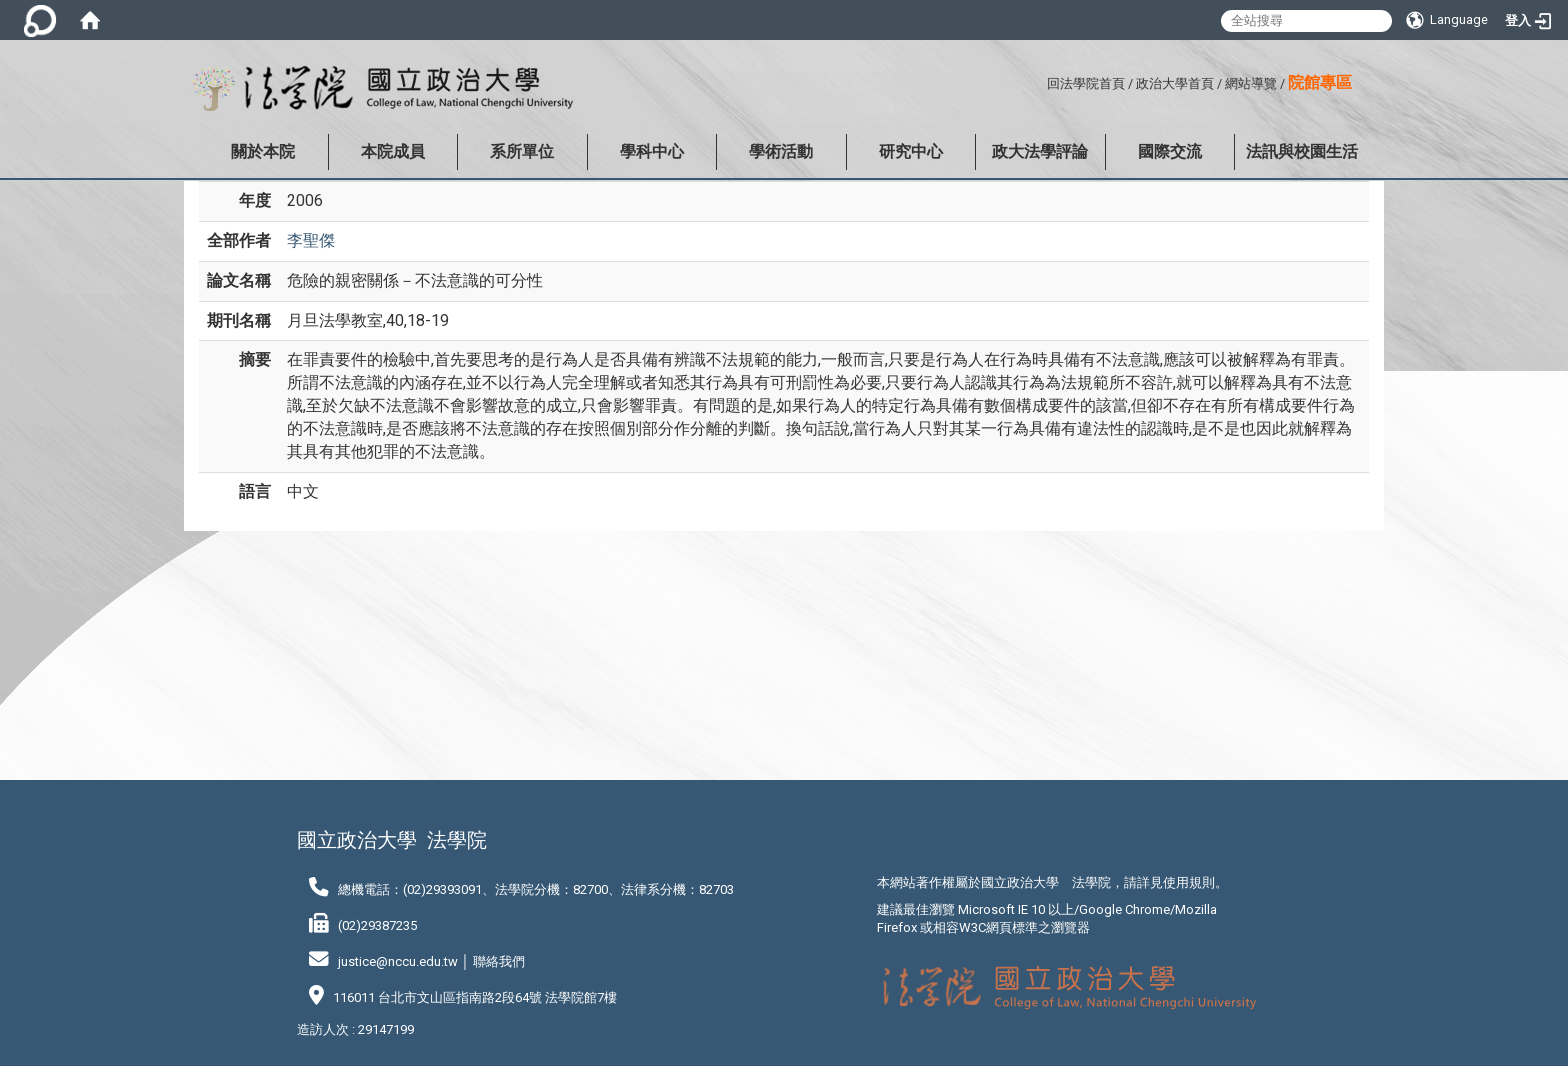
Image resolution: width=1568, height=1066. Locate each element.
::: (1039, 80)
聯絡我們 (499, 961)
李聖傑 (311, 240)
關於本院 (263, 151)
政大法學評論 (1040, 151)
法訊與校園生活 (1302, 151)
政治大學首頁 (1175, 83)
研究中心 (911, 151)
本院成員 (393, 151)
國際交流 (1170, 151)
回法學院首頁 (1086, 83)
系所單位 (522, 151)
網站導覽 (1251, 83)
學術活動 (781, 151)
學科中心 (652, 151)
